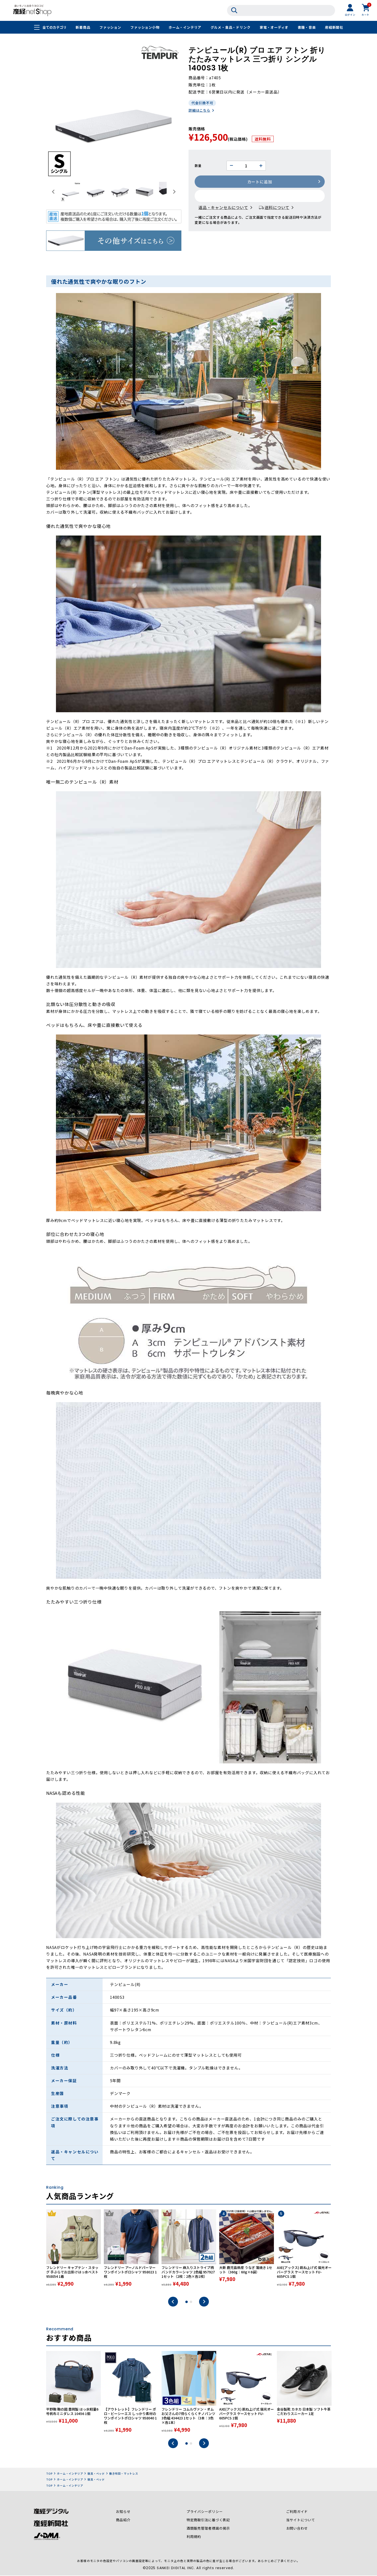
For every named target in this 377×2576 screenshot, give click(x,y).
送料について (277, 208)
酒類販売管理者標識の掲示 (208, 2529)
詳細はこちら (199, 110)
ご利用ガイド (297, 2512)
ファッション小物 (144, 27)
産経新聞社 (334, 27)
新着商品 (83, 27)
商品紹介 (123, 2521)
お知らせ (123, 2512)
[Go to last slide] (53, 192)
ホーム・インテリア (185, 27)
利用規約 (194, 2538)
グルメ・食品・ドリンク (231, 27)
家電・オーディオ (274, 27)
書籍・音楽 (307, 27)
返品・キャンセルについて (223, 208)
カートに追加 (259, 182)
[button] (71, 192)
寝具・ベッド (96, 2475)
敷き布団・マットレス (123, 2475)
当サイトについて (300, 2521)
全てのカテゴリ (54, 27)
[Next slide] (174, 192)
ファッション (110, 27)
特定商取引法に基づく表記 (208, 2521)
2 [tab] (191, 2303)
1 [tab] (186, 2303)
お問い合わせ (297, 2529)
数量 (198, 165)
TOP (49, 2475)
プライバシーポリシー (205, 2512)
